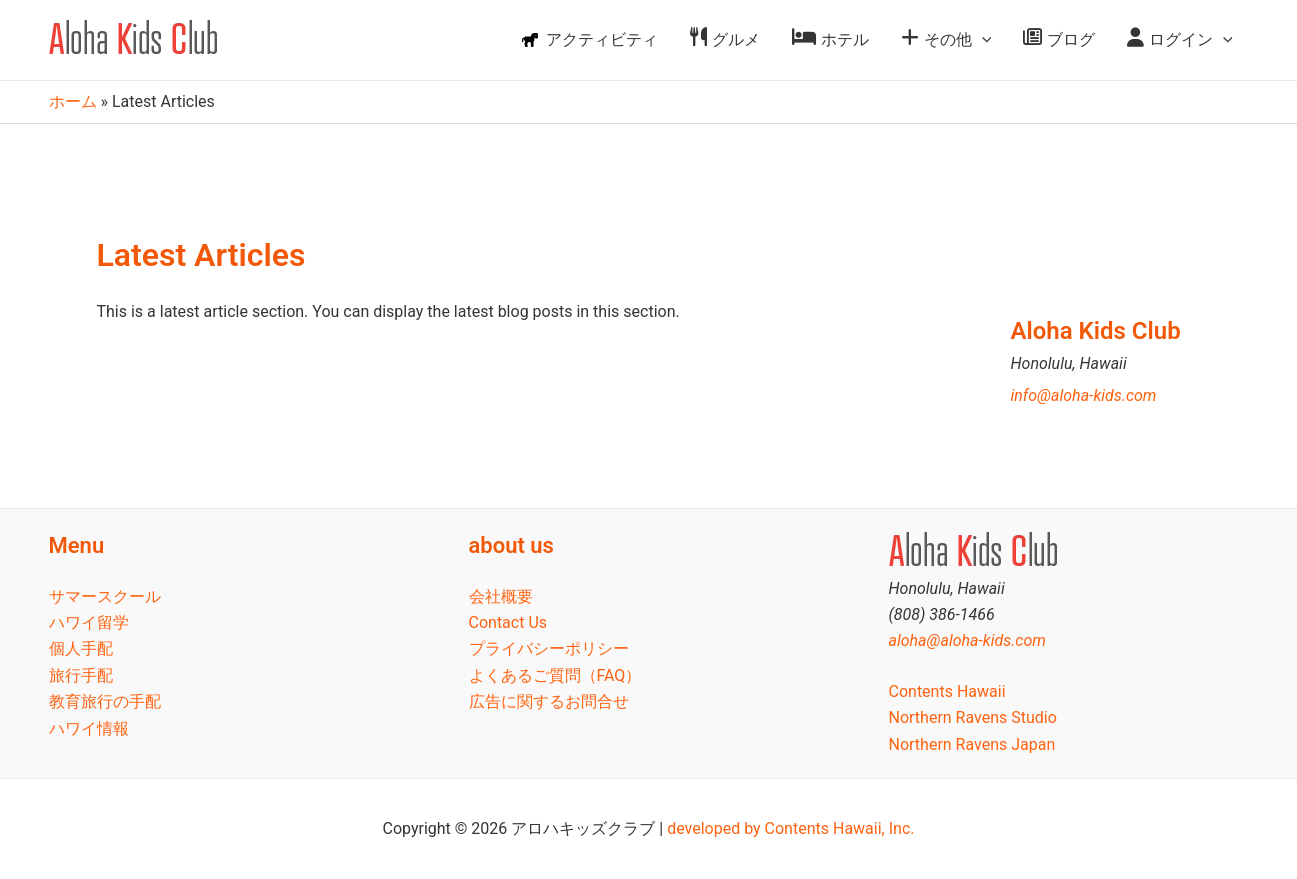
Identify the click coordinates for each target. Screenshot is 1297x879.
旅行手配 (81, 675)
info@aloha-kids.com (1084, 395)
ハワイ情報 (89, 728)
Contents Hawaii (947, 691)
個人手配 (81, 648)
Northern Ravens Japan (972, 744)
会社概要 (501, 596)
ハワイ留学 (89, 622)
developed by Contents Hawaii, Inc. (790, 828)
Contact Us (508, 622)
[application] (982, 40)
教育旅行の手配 (105, 701)
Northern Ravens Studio (973, 717)
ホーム (73, 101)
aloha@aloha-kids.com (967, 640)
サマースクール (105, 596)
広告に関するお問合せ (549, 701)
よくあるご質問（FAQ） (555, 675)
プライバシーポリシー (549, 648)
